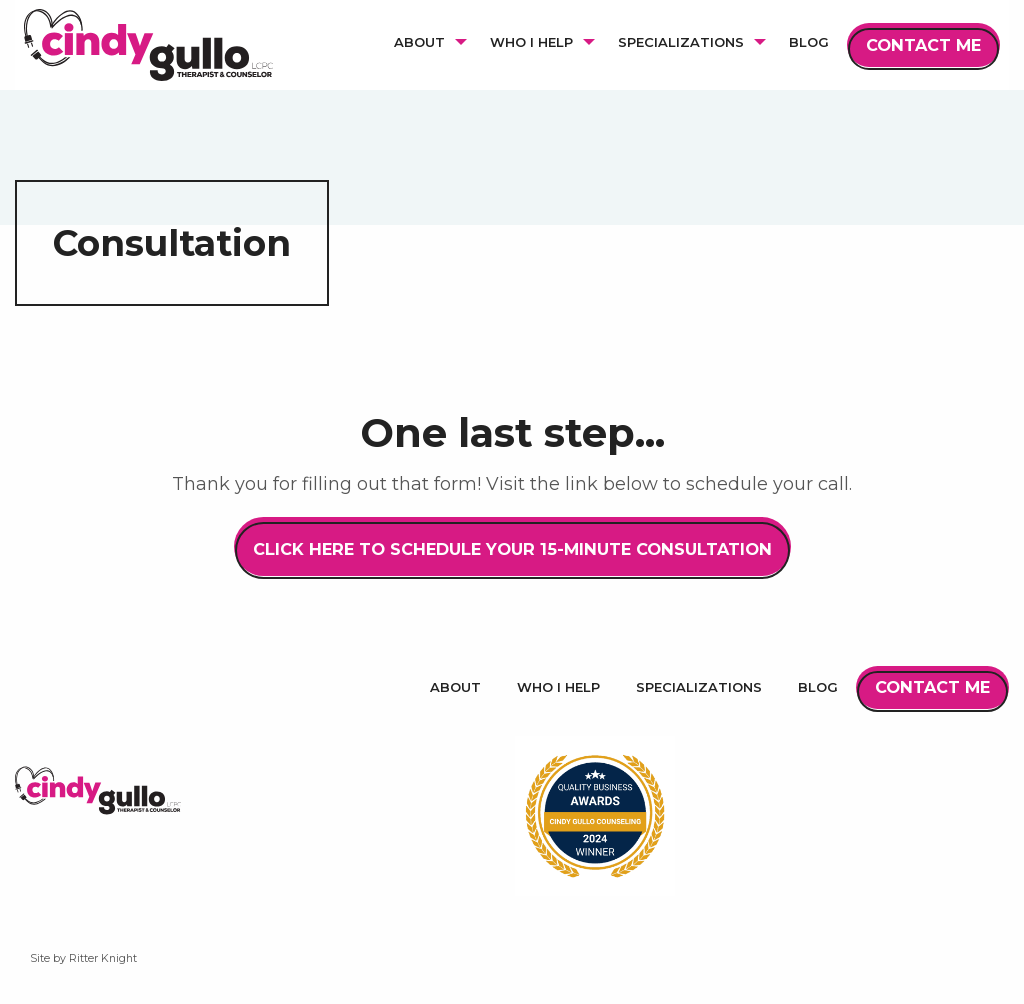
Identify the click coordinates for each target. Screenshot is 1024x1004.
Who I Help (558, 687)
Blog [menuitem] (809, 42)
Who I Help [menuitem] (531, 42)
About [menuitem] (419, 42)
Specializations (699, 687)
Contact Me (932, 687)
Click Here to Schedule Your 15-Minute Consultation (512, 549)
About (455, 687)
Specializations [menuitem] (681, 42)
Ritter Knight (103, 958)
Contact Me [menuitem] (923, 45)
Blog (818, 687)
